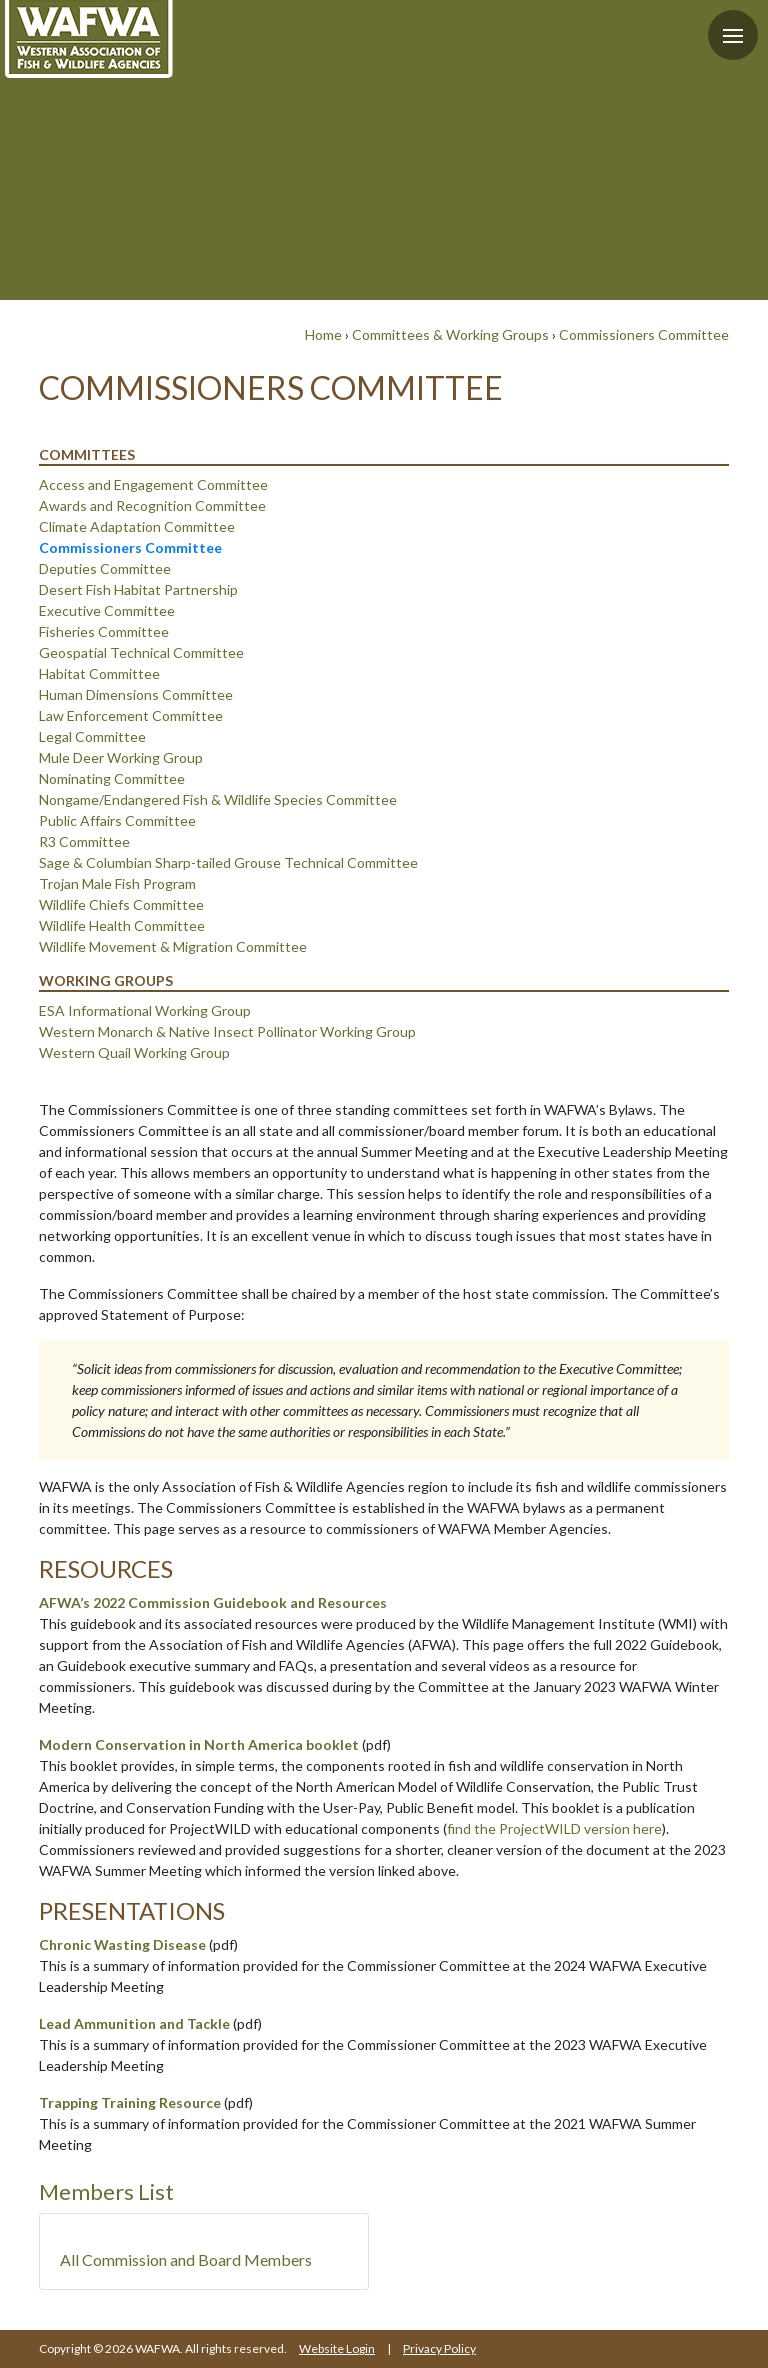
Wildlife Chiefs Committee (121, 904)
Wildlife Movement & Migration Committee (173, 946)
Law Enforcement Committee (131, 715)
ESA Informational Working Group (145, 1010)
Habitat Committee (99, 673)
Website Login (337, 2348)
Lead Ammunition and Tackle (134, 2023)
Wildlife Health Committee (122, 925)
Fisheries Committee (104, 631)
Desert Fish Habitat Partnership (138, 589)
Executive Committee (107, 610)
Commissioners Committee (644, 334)
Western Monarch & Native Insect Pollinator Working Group (227, 1031)
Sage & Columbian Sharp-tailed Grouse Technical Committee (228, 862)
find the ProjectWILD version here (554, 1828)
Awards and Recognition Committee (152, 505)
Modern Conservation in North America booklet (199, 1744)
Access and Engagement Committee (153, 484)
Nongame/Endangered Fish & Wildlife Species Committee (218, 799)
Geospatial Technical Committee (141, 652)
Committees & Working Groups (450, 334)
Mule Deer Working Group (121, 757)
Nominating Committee (112, 778)
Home (323, 334)
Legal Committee (92, 736)
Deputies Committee (105, 568)
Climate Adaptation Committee (137, 526)
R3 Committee (84, 841)
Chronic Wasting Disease (122, 1944)
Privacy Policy (439, 2348)
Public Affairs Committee (117, 820)
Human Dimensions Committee (136, 694)
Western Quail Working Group (134, 1052)
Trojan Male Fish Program (117, 883)
